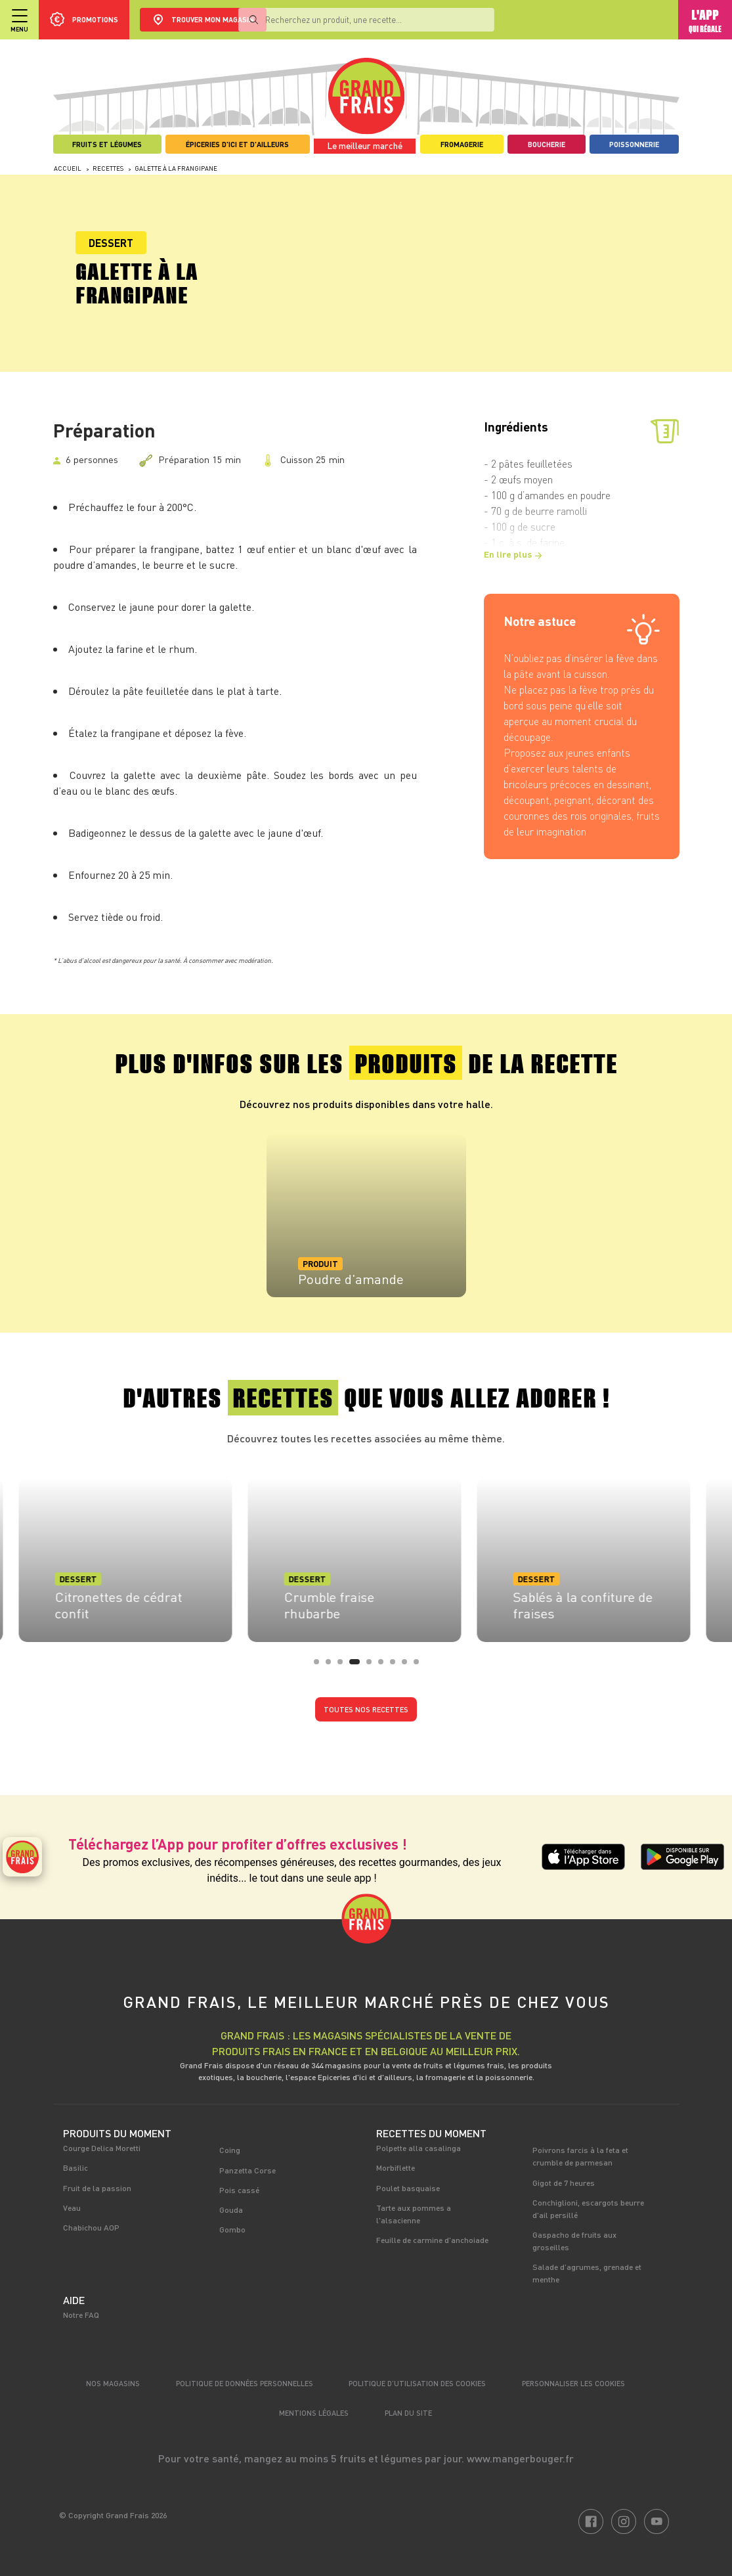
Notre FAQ (81, 2314)
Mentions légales (314, 2413)
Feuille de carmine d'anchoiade (432, 2239)
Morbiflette (395, 2167)
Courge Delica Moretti (101, 2148)
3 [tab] (344, 1665)
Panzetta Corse (247, 2170)
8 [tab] (408, 1665)
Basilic (75, 2167)
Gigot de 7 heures (563, 2182)
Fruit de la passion (97, 2188)
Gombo (232, 2229)
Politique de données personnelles (244, 2383)
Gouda (231, 2209)
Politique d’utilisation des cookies (417, 2383)
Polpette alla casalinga (418, 2148)
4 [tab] (361, 1665)
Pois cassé (239, 2190)
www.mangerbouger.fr (520, 2458)
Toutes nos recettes (366, 1709)
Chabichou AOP (91, 2227)
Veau (72, 2207)
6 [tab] (384, 1665)
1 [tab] (320, 1665)
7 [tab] (396, 1665)
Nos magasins (113, 2383)
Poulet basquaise (408, 2188)
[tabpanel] (366, 1215)
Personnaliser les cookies (573, 2383)
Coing (229, 2149)
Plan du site (408, 2413)
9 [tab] (420, 1665)
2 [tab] (332, 1665)
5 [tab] (372, 1665)
